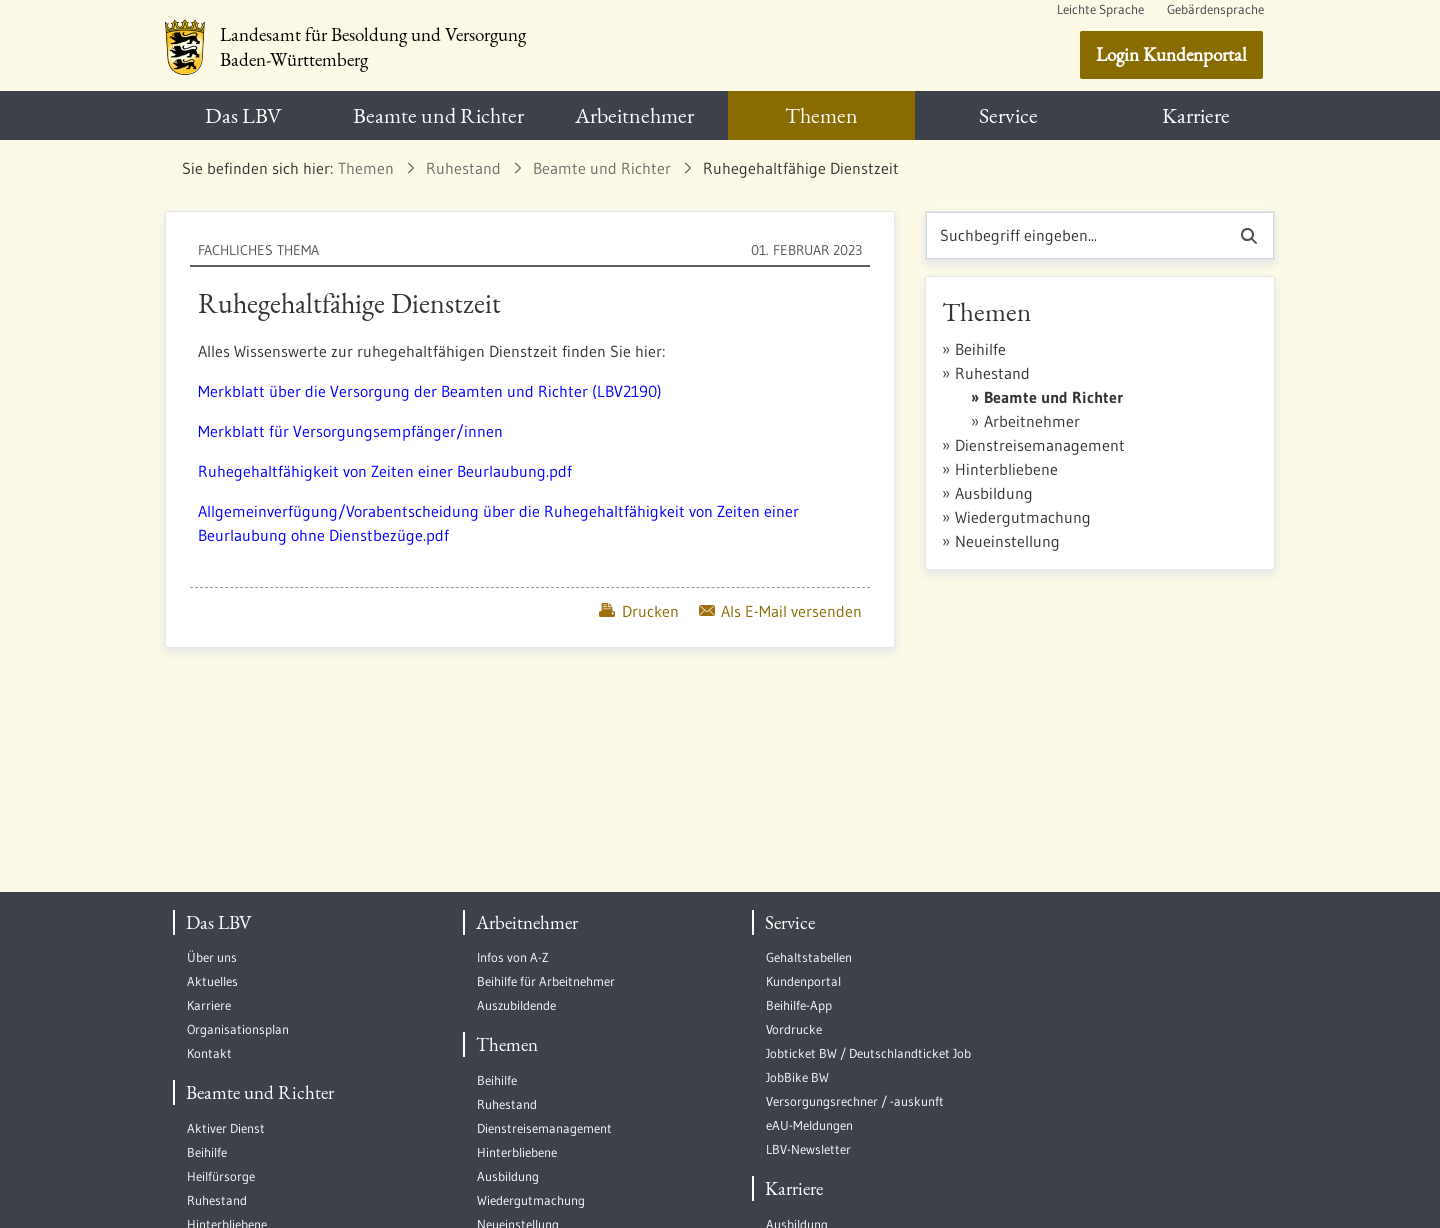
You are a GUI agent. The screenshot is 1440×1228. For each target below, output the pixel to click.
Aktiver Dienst (226, 1128)
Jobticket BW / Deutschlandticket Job (868, 1053)
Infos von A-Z (513, 957)
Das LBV (219, 922)
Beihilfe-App (799, 1005)
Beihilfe (980, 349)
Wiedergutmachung (1023, 517)
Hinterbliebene (1006, 469)
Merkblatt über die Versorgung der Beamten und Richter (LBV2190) (430, 391)
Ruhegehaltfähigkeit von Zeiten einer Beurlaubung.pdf (385, 471)
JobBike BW (797, 1077)
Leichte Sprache (1100, 9)
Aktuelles (212, 981)
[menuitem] (243, 115)
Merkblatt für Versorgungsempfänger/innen (350, 431)
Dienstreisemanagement (1040, 445)
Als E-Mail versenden (780, 611)
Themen (507, 1044)
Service (790, 922)
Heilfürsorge (221, 1176)
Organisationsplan (238, 1029)
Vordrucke (794, 1029)
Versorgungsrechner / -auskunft (855, 1101)
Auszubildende (516, 1005)
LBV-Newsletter (808, 1149)
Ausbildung (994, 493)
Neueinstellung (1007, 541)
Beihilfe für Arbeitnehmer (546, 981)
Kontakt (209, 1053)
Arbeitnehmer (1032, 421)
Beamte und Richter (1053, 397)
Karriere (209, 1005)
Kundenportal (803, 981)
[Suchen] (1075, 235)
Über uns (212, 957)
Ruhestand (992, 373)
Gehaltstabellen (809, 957)
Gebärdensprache (1215, 9)
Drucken (638, 611)
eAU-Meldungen (809, 1125)
